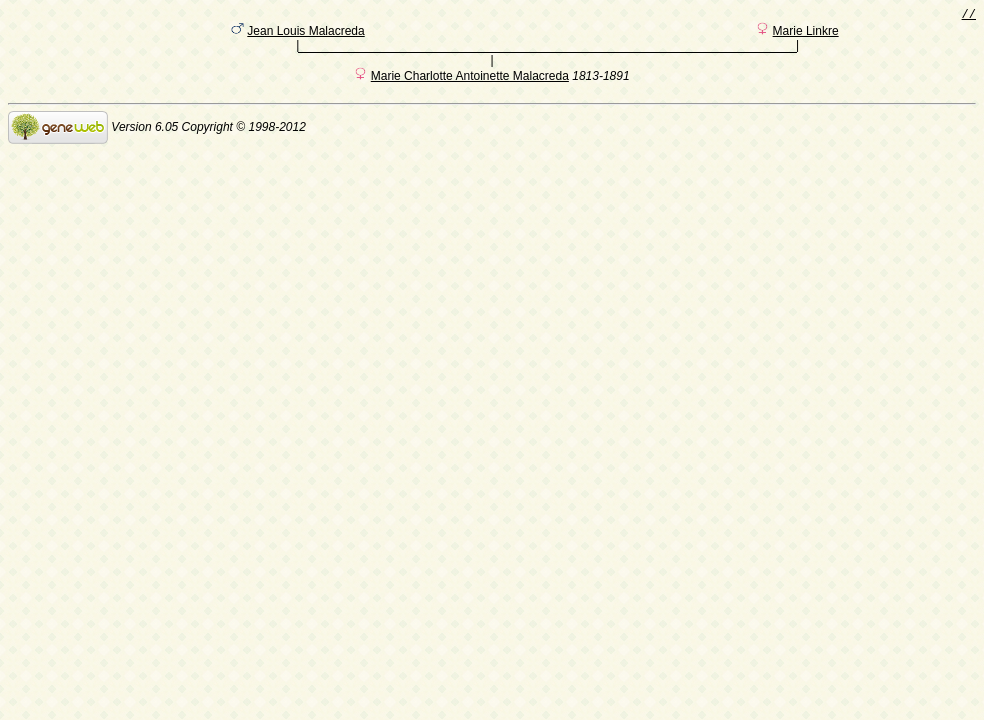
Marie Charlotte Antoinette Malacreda (470, 83)
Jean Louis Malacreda (305, 35)
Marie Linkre (806, 35)
